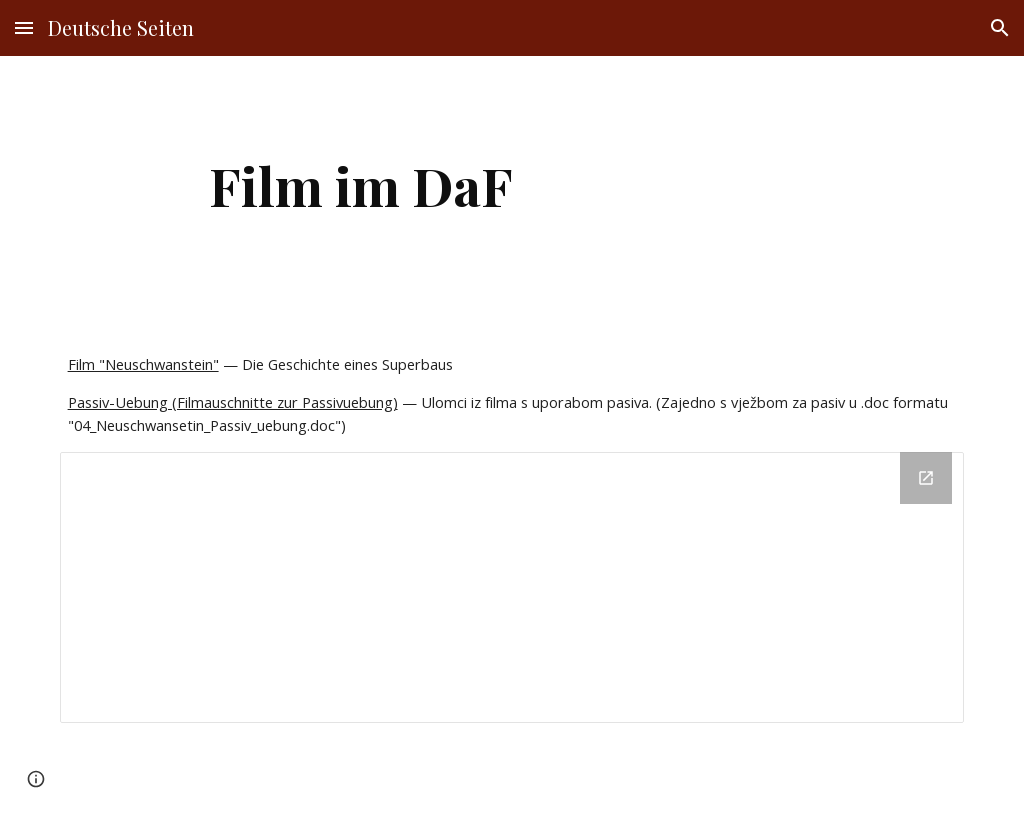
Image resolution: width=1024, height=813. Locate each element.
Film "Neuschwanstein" (143, 364)
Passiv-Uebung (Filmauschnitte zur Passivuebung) (233, 402)
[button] (24, 27)
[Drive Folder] (512, 587)
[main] (361, 185)
